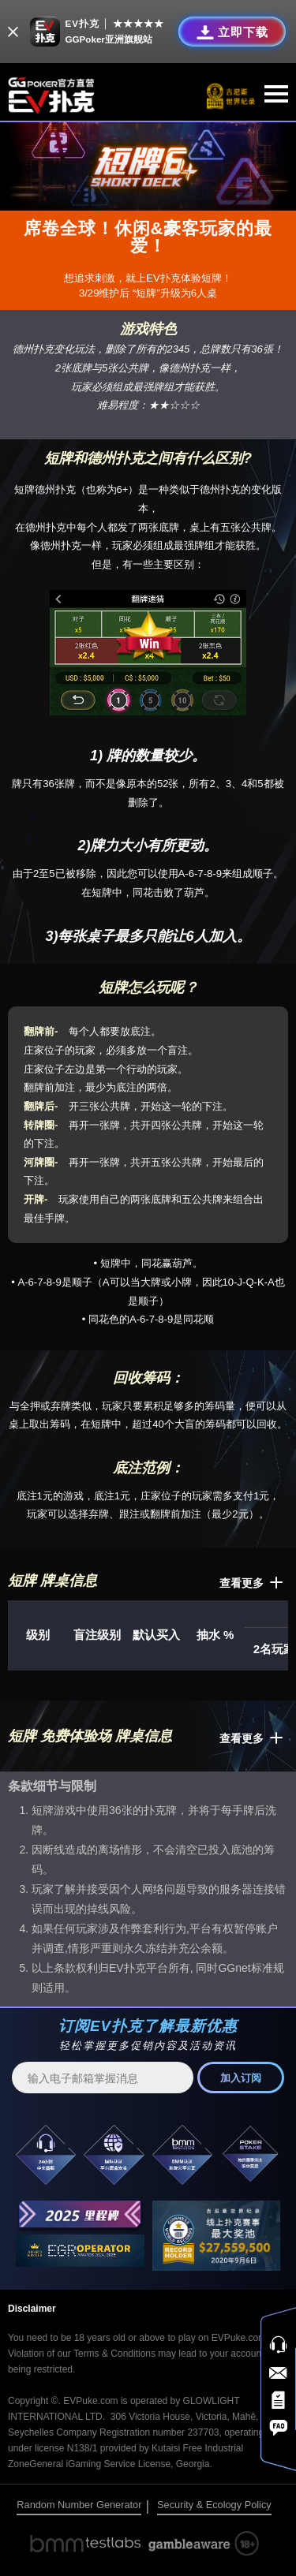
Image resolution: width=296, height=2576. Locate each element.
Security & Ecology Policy (214, 2505)
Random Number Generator (79, 2505)
